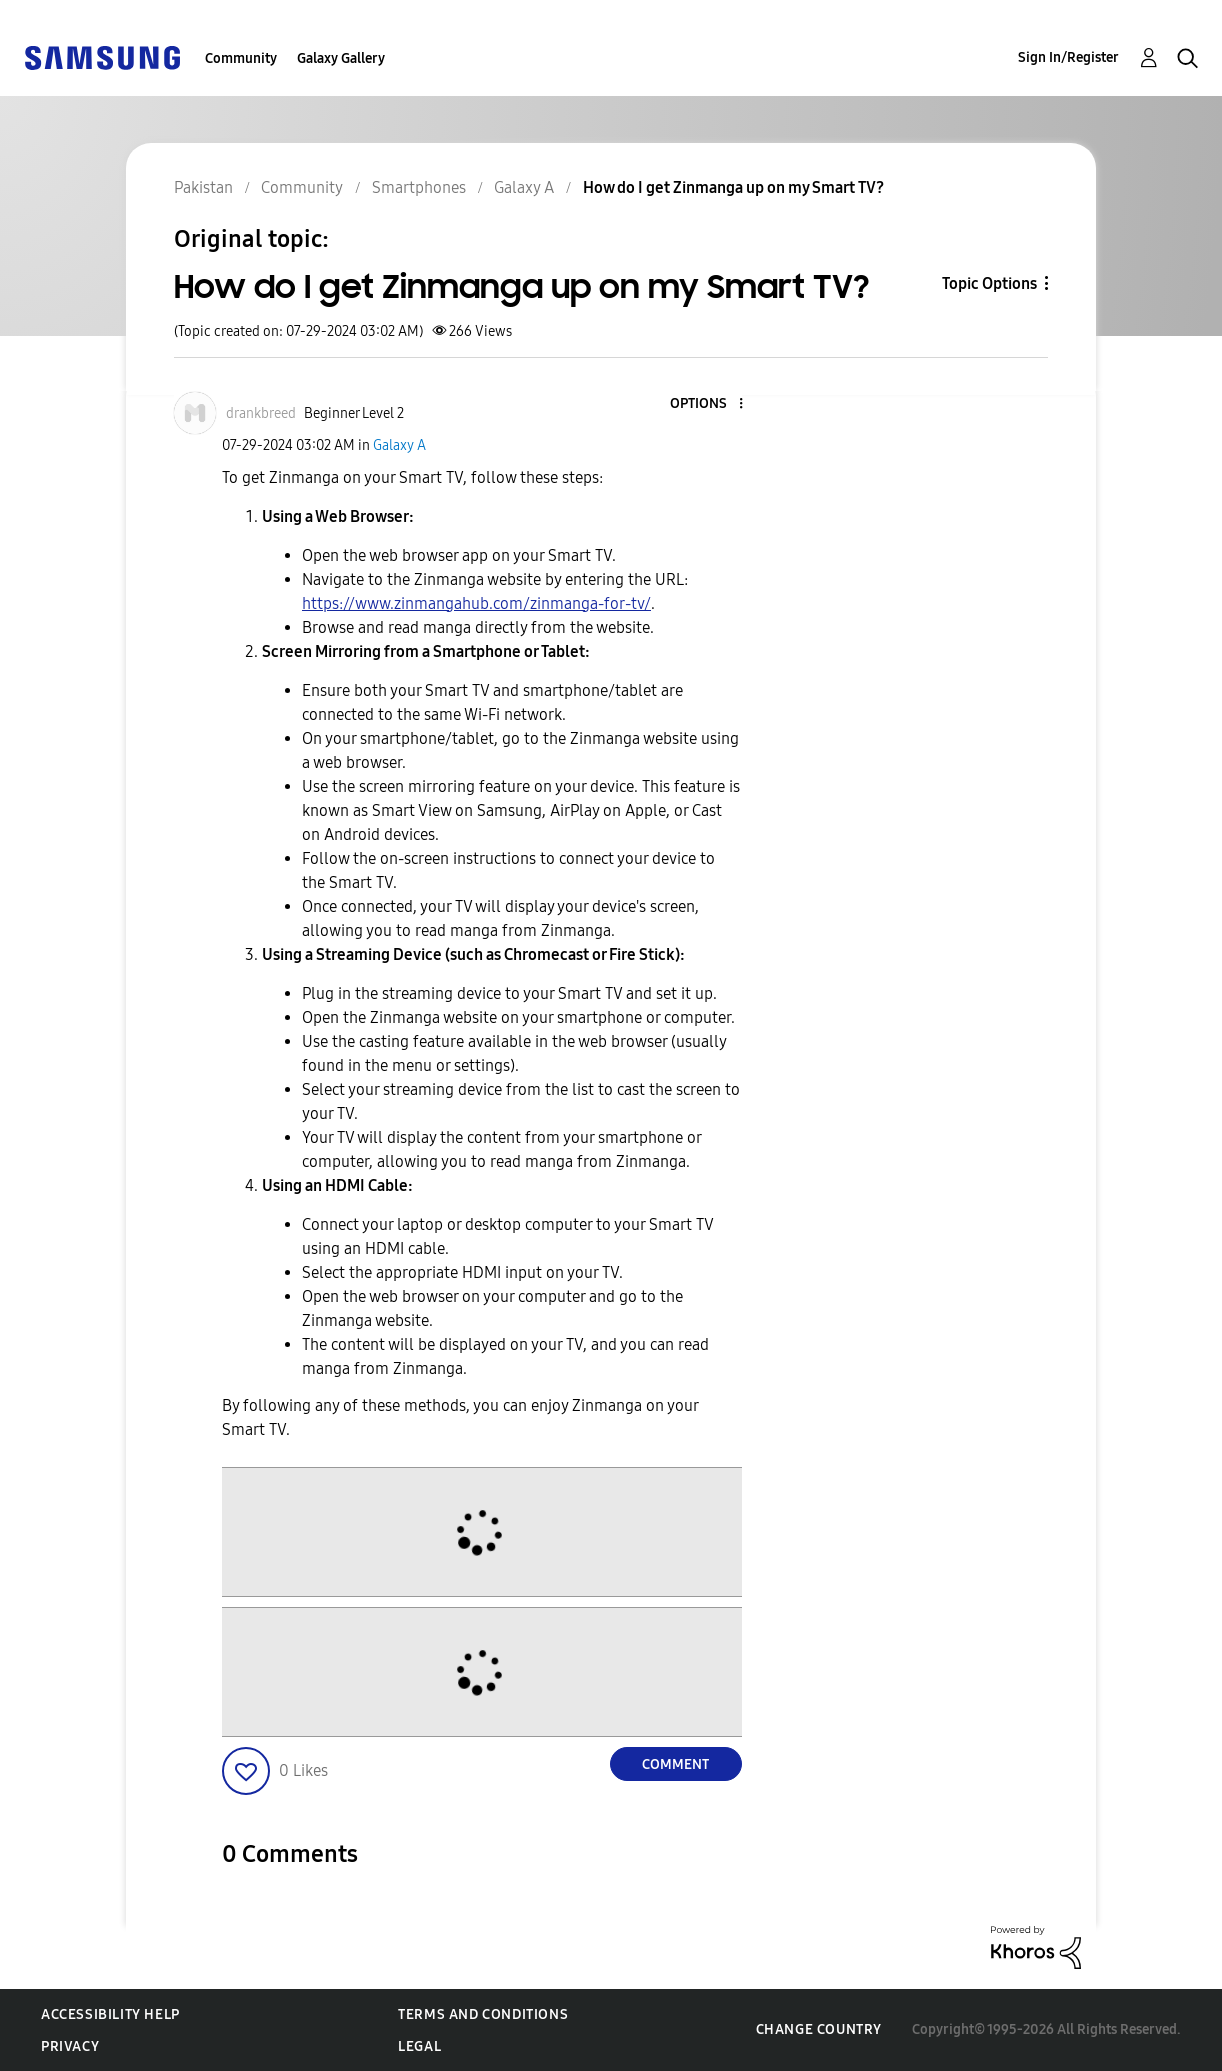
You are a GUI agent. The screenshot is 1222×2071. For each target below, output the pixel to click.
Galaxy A (399, 445)
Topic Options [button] (989, 283)
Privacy (70, 2046)
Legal (419, 2046)
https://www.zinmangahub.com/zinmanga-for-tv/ (476, 603)
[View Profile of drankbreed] (261, 413)
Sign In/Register (1068, 57)
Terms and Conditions (483, 2014)
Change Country (819, 2029)
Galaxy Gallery (341, 58)
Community (241, 58)
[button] (707, 404)
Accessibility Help (110, 2014)
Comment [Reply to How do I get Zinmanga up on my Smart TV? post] (675, 1764)
